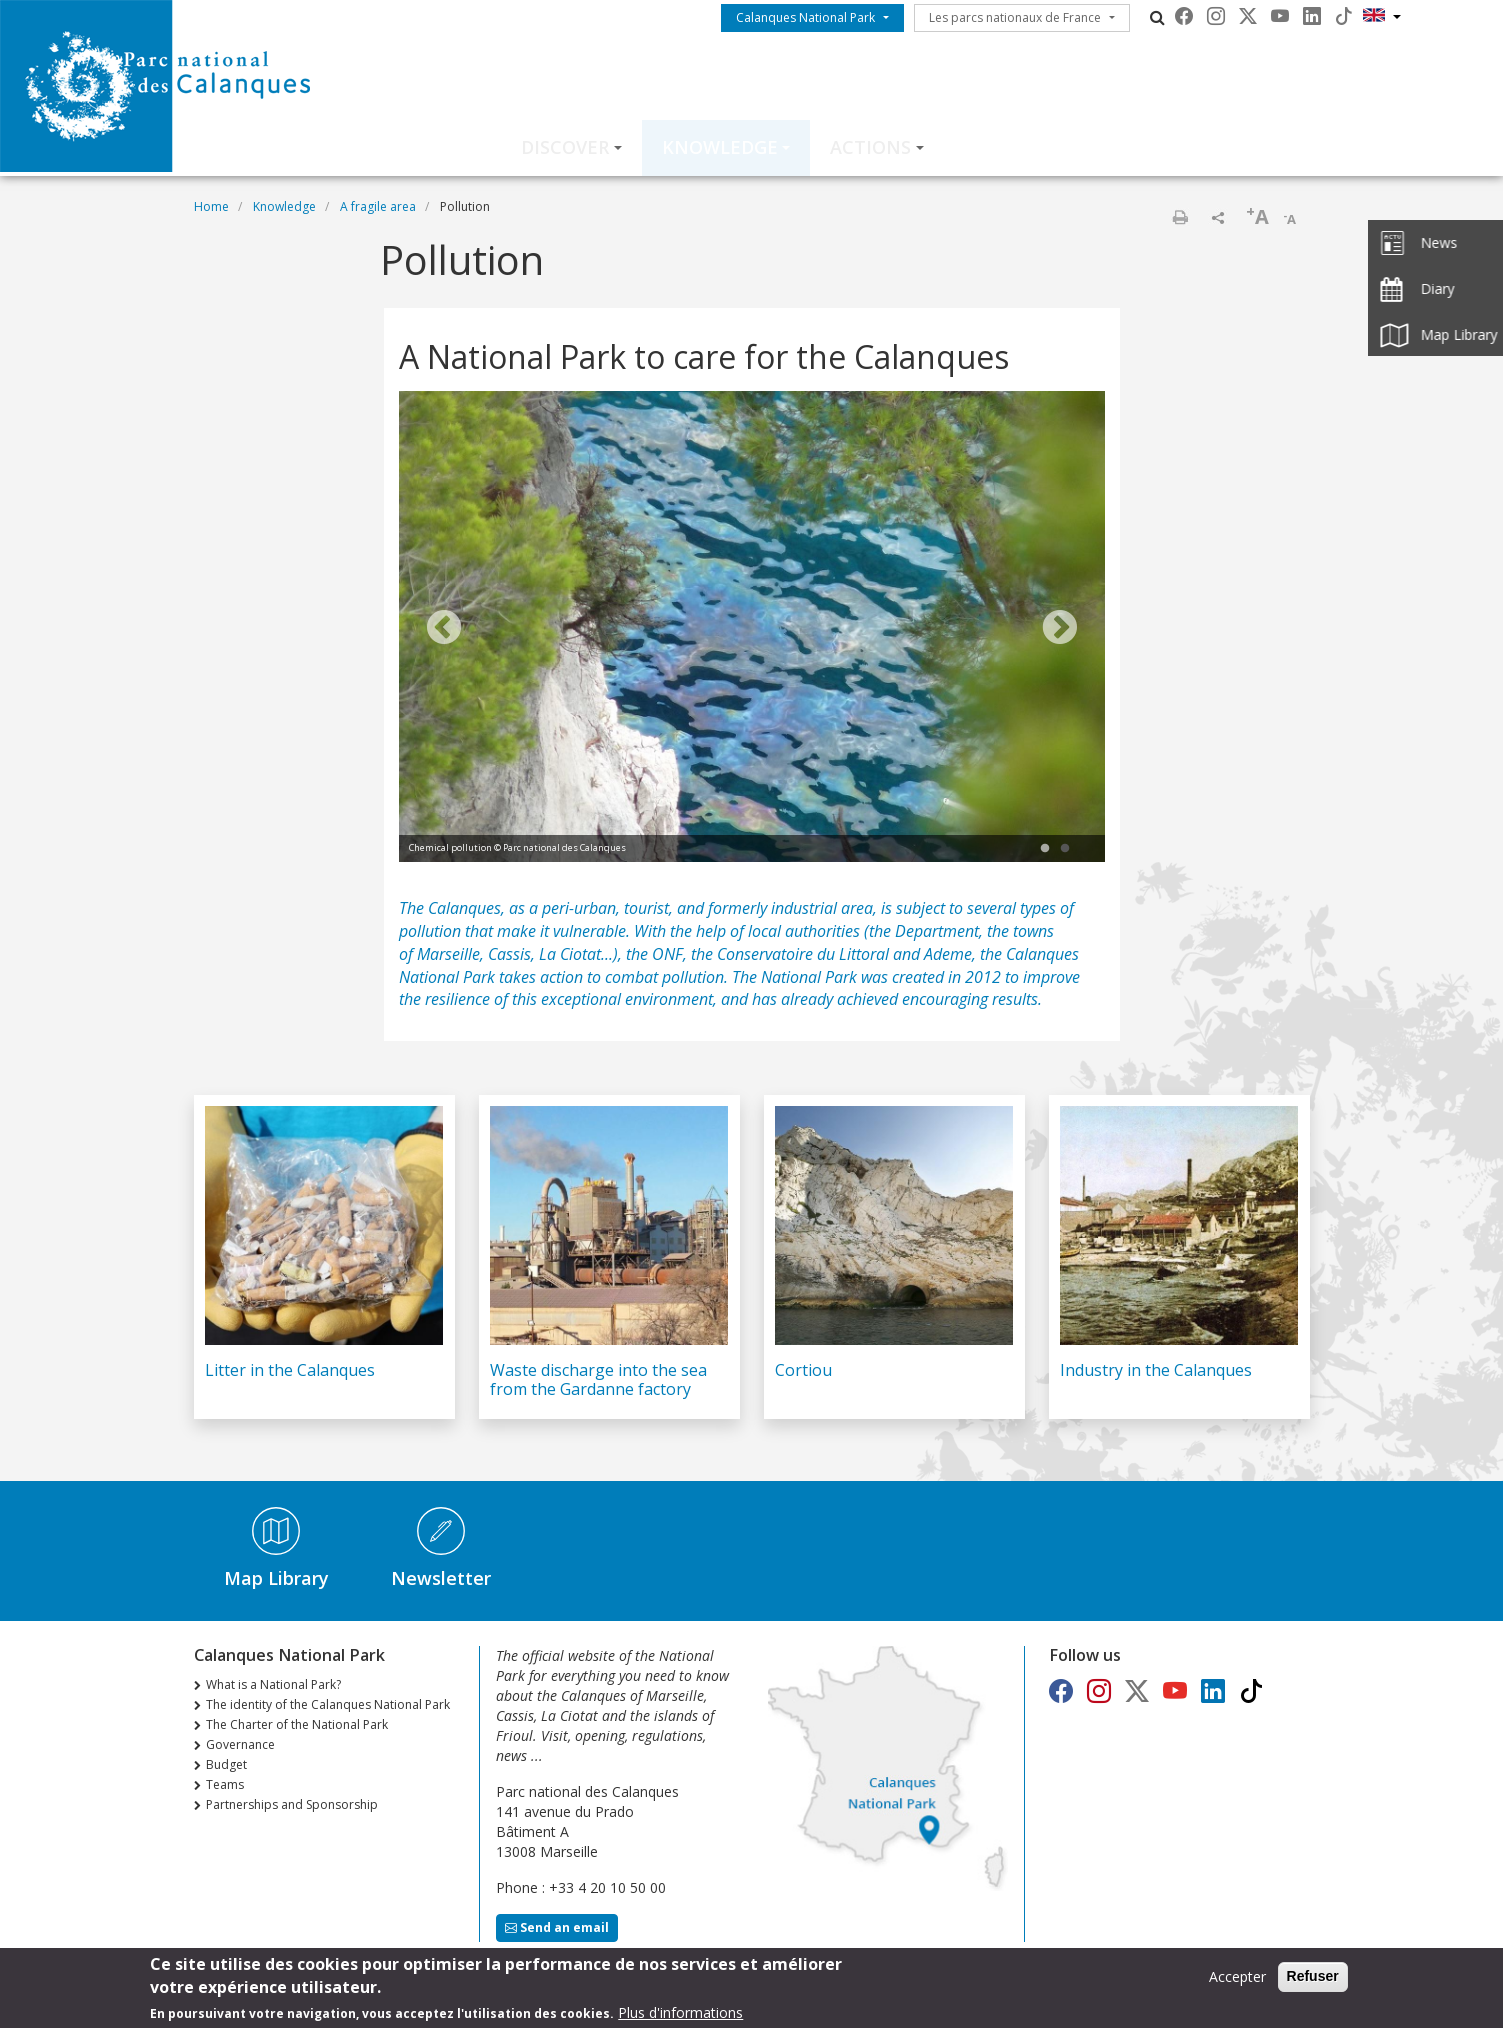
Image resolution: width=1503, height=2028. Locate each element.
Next (1060, 629)
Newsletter (441, 1578)
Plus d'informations (680, 2014)
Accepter (1237, 1978)
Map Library (276, 1578)
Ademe (948, 954)
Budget (226, 1764)
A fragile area (378, 206)
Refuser (1313, 1978)
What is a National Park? (273, 1684)
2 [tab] (1065, 849)
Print (1180, 217)
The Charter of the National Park (297, 1724)
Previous (444, 629)
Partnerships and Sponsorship (292, 1804)
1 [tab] (1045, 849)
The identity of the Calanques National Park (328, 1704)
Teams (225, 1784)
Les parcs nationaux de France (1015, 17)
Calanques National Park (805, 17)
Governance (240, 1744)
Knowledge (720, 147)
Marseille (448, 954)
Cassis (509, 954)
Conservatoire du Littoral (803, 954)
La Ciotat (570, 954)
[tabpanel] (752, 629)
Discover (565, 147)
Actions (870, 147)
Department (937, 931)
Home (211, 206)
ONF (667, 954)
